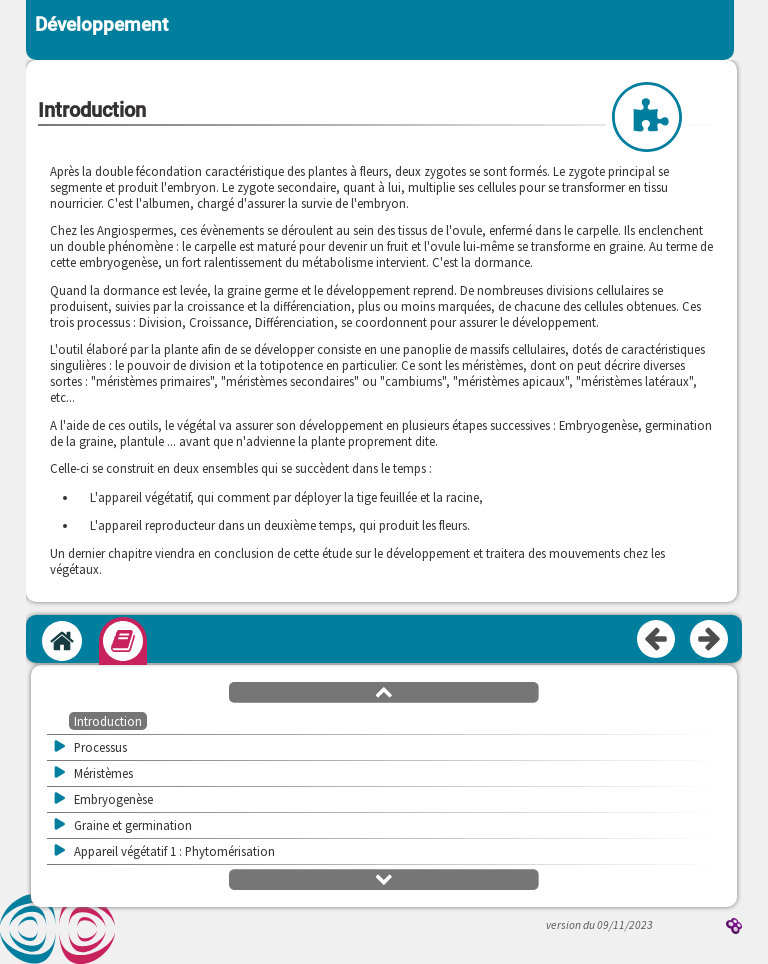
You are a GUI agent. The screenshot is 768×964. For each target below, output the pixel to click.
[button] (384, 691)
